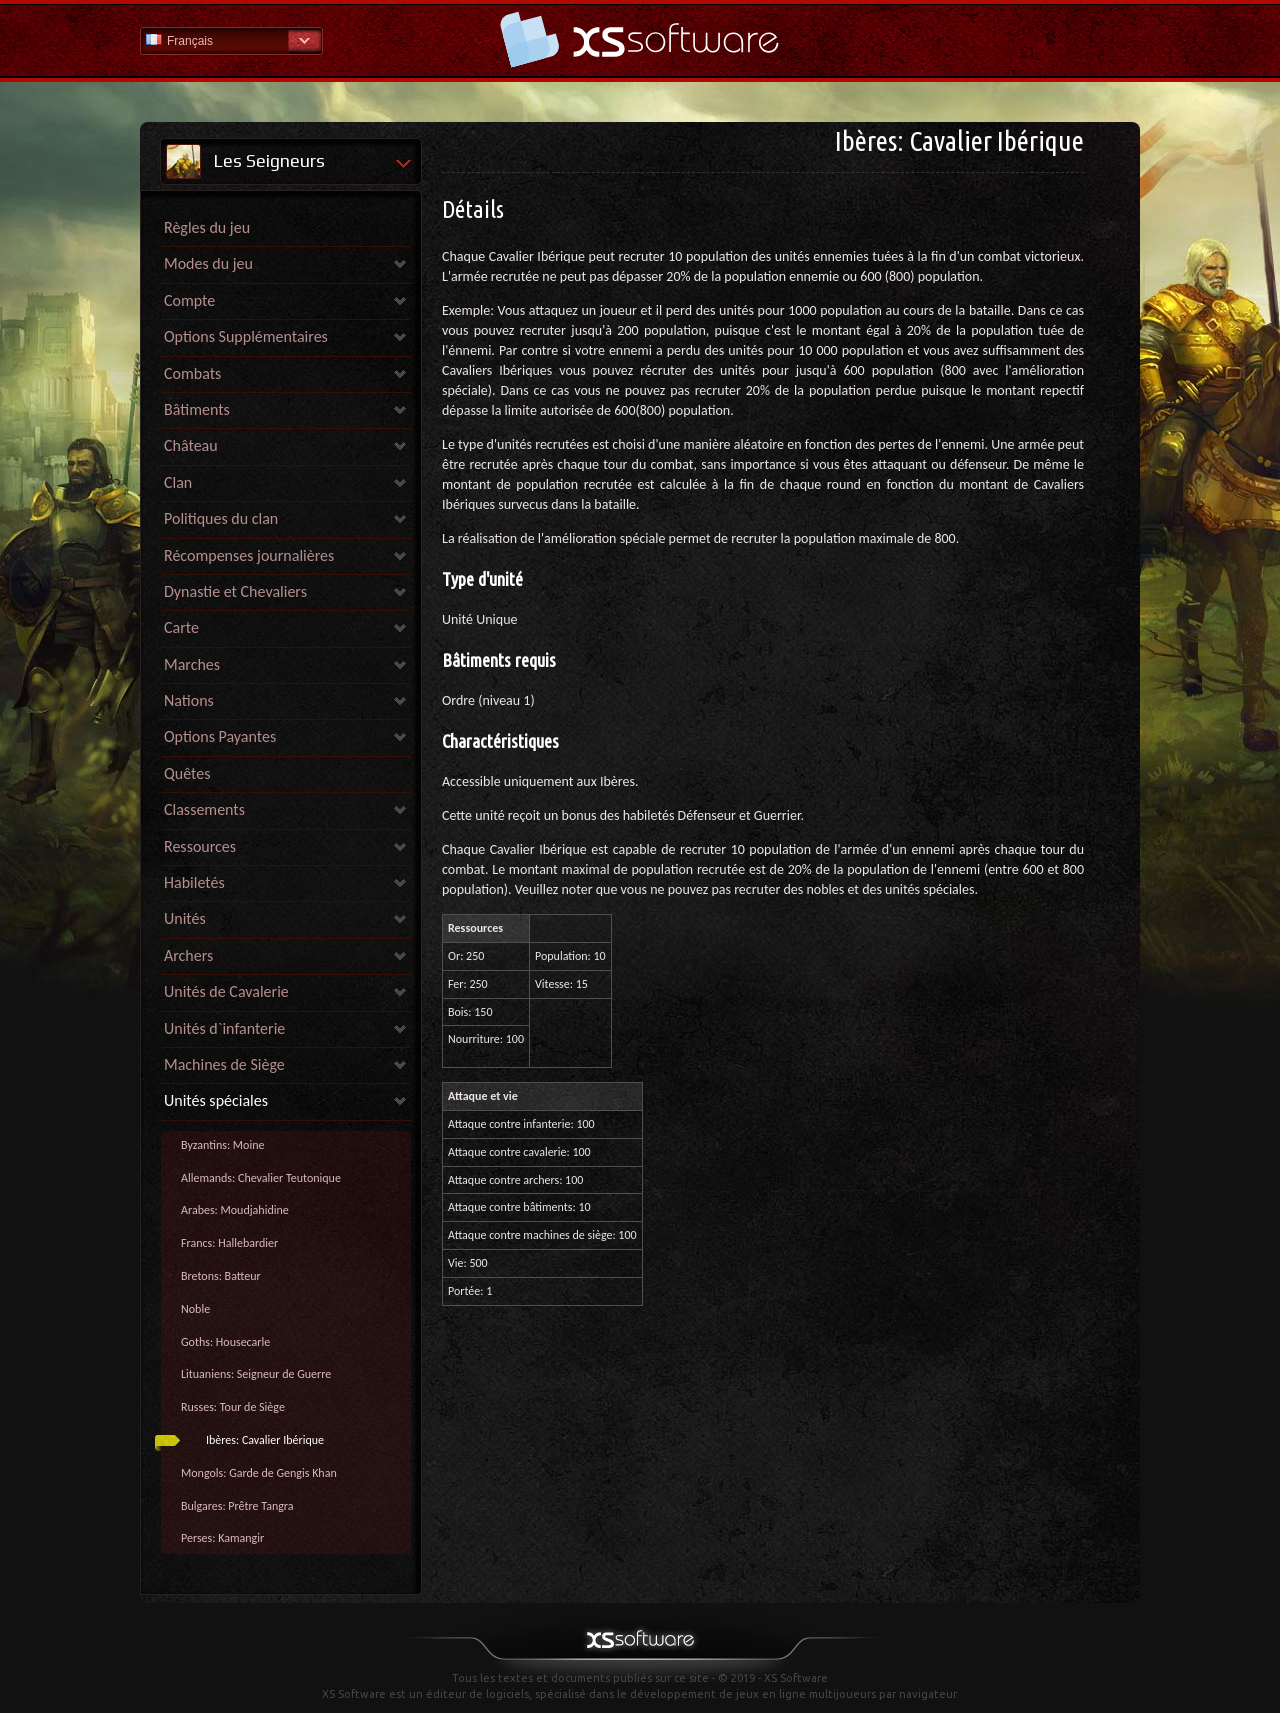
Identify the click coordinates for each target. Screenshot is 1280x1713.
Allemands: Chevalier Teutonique (261, 1178)
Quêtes (187, 773)
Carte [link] (181, 627)
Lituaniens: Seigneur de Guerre (256, 1374)
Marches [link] (192, 664)
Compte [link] (189, 300)
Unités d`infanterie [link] (224, 1028)
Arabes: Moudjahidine (235, 1210)
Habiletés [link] (194, 882)
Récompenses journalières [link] (249, 555)
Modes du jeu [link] (208, 263)
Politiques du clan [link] (221, 518)
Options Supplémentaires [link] (246, 336)
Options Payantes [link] (220, 736)
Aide (640, 39)
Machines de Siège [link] (224, 1064)
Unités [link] (185, 918)
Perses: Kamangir (222, 1538)
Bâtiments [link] (197, 409)
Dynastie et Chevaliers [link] (235, 591)
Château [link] (191, 445)
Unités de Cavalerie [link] (226, 991)
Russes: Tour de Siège (233, 1407)
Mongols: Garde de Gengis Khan (259, 1473)
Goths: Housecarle (225, 1342)
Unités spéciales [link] (216, 1100)
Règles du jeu (207, 227)
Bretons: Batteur (221, 1276)
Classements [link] (204, 809)
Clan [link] (178, 482)
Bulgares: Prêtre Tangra (237, 1506)
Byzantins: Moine (222, 1145)
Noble (195, 1309)
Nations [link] (189, 700)
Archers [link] (188, 955)
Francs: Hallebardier (229, 1243)
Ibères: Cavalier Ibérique (265, 1440)
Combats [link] (192, 373)
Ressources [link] (200, 846)
